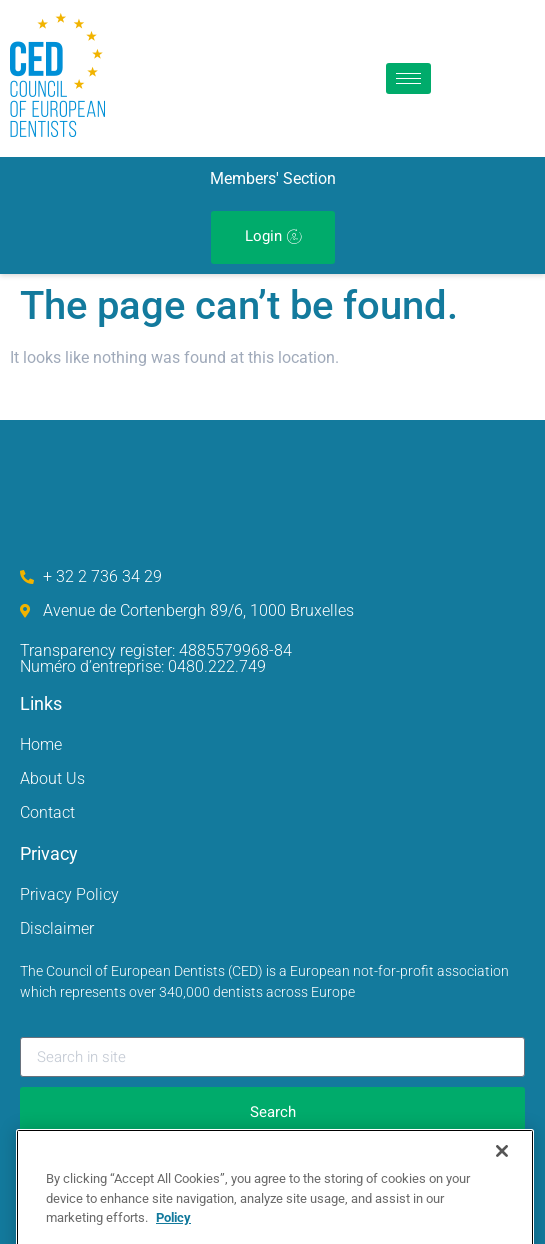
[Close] (502, 1171)
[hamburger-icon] (408, 78)
